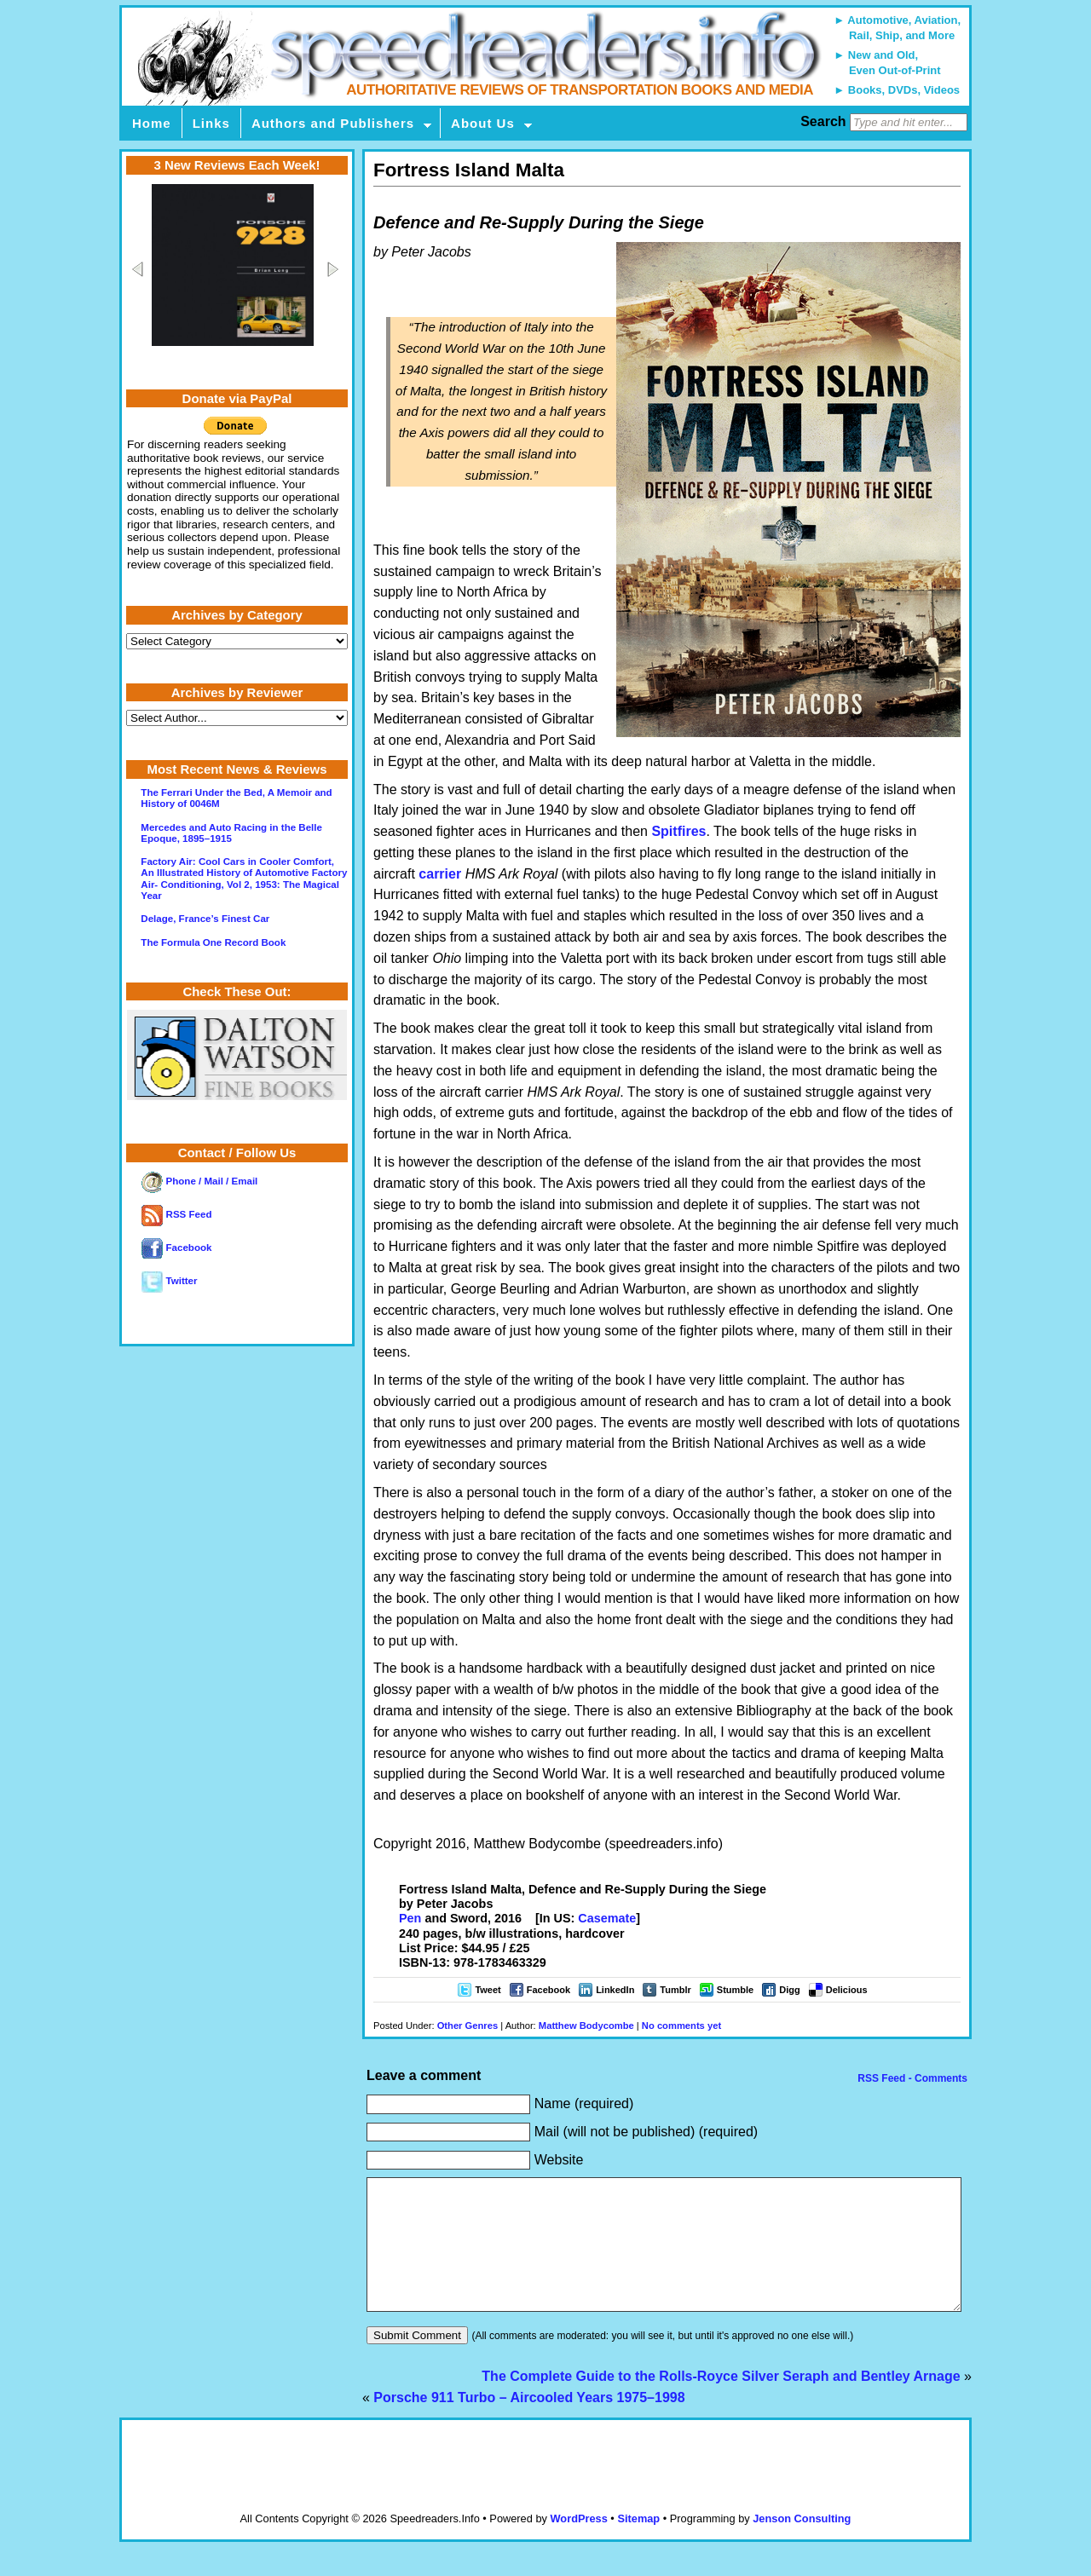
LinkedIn (615, 1990)
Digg (789, 1990)
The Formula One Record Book (213, 942)
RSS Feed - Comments (911, 2078)
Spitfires (678, 831)
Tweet (487, 1990)
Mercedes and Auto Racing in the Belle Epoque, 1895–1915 (231, 833)
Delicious (847, 1990)
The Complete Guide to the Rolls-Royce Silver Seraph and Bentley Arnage (721, 2401)
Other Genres (468, 2025)
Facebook (548, 1990)
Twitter (169, 1281)
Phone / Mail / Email (199, 1181)
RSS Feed (176, 1214)
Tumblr (675, 1990)
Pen (410, 1918)
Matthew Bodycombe (586, 2025)
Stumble (735, 1990)
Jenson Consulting (802, 2544)
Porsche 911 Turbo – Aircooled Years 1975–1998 (528, 2423)
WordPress (578, 2544)
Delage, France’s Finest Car (205, 918)
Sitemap (638, 2544)
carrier (440, 874)
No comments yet (681, 2025)
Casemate (607, 1918)
